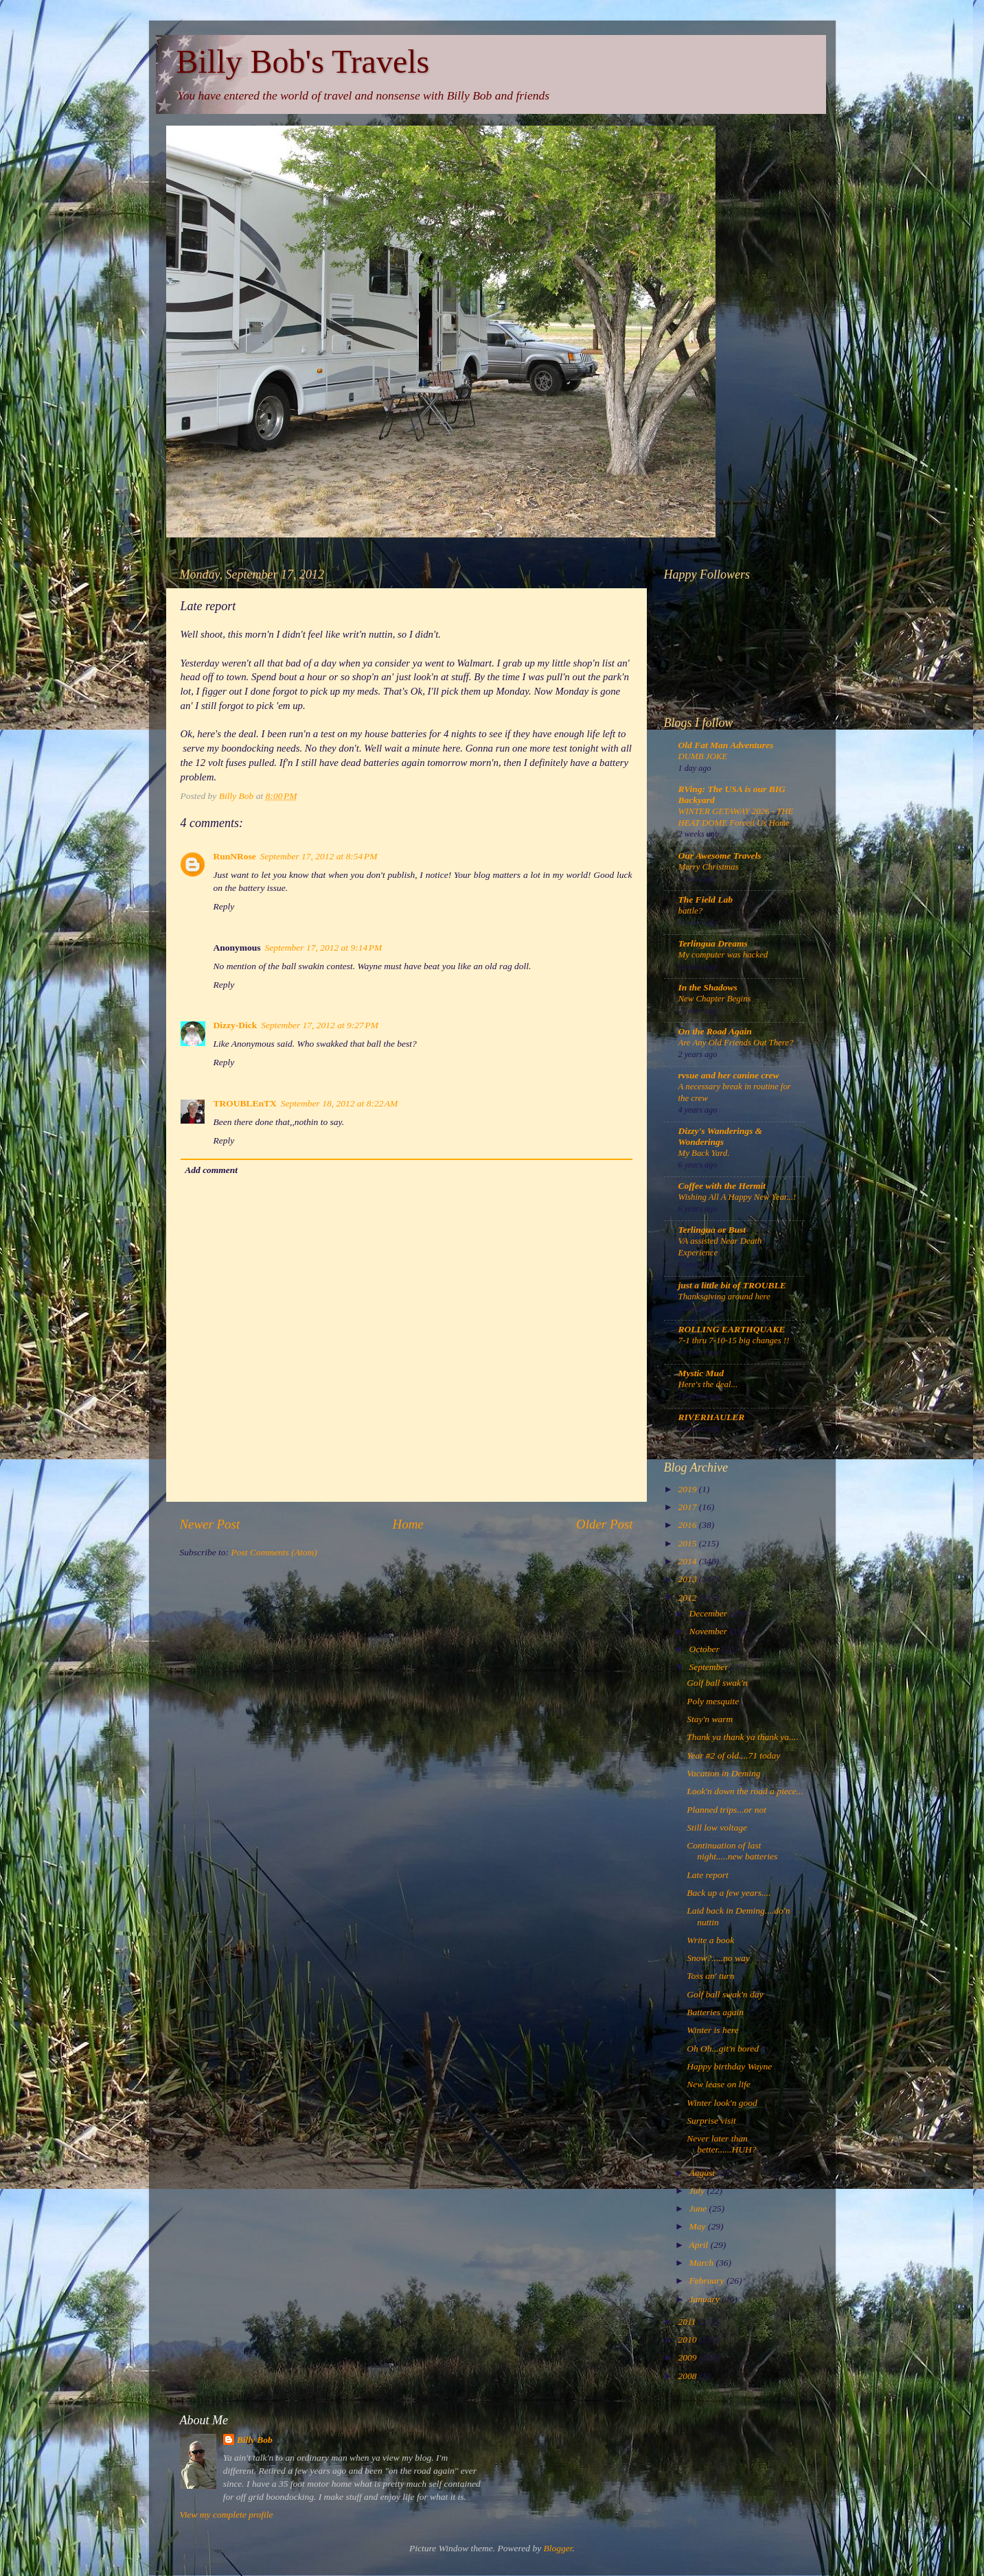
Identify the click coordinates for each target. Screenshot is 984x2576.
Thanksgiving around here (724, 1296)
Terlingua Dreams (713, 943)
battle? (690, 911)
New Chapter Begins (714, 998)
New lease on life (719, 2084)
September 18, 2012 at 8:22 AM (339, 1103)
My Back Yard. (704, 1153)
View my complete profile (226, 2514)
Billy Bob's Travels (303, 61)
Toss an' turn (710, 1976)
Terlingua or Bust (712, 1230)
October (705, 1649)
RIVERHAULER (711, 1417)
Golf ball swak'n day (725, 1994)
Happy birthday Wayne (729, 2066)
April (700, 2245)
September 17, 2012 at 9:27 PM (319, 1025)
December (709, 1613)
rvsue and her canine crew (728, 1075)
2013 (688, 1579)
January (705, 2299)
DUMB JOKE (703, 756)
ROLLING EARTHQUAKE (732, 1329)
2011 (688, 2322)
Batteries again (715, 2012)
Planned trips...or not (726, 1810)
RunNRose (235, 856)
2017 (688, 1507)
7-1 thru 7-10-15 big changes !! (734, 1340)
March (702, 2263)
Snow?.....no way (718, 1958)
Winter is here (712, 2030)
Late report (708, 1875)
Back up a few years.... (728, 1893)
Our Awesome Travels (720, 855)
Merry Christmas (708, 867)
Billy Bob (255, 2440)
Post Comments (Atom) (274, 1552)
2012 (688, 1597)
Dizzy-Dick (236, 1025)
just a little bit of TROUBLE (732, 1285)
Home (408, 1524)
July (698, 2190)
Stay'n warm (710, 1719)
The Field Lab (705, 899)
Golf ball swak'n (717, 1683)
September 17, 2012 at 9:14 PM (323, 947)
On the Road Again (715, 1031)
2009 (688, 2357)
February (707, 2280)
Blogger (558, 2548)
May (698, 2226)
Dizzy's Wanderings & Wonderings (720, 1136)
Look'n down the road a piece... (745, 1791)
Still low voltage (717, 1827)
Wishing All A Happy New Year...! (737, 1197)
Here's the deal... (708, 1384)
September (710, 1667)
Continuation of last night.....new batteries (732, 1850)
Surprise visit (711, 2120)
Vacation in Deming (723, 1773)
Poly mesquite (713, 1701)
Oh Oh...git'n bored (723, 2048)
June (699, 2208)
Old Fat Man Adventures (726, 745)
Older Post (604, 1524)
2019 (688, 1489)
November (709, 1631)
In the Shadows (707, 987)
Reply (224, 906)
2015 (688, 1543)
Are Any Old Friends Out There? (736, 1042)
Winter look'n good (722, 2103)
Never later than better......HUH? (721, 2144)
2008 (688, 2376)
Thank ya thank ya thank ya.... (742, 1737)
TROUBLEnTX (245, 1103)
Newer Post (210, 1524)
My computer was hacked (723, 955)
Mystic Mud (701, 1373)
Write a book (710, 1940)
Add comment (211, 1170)
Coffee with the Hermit (722, 1186)
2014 (688, 1561)
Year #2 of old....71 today (733, 1755)
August (703, 2173)
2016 (688, 1525)
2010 (688, 2339)
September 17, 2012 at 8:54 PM (319, 856)
